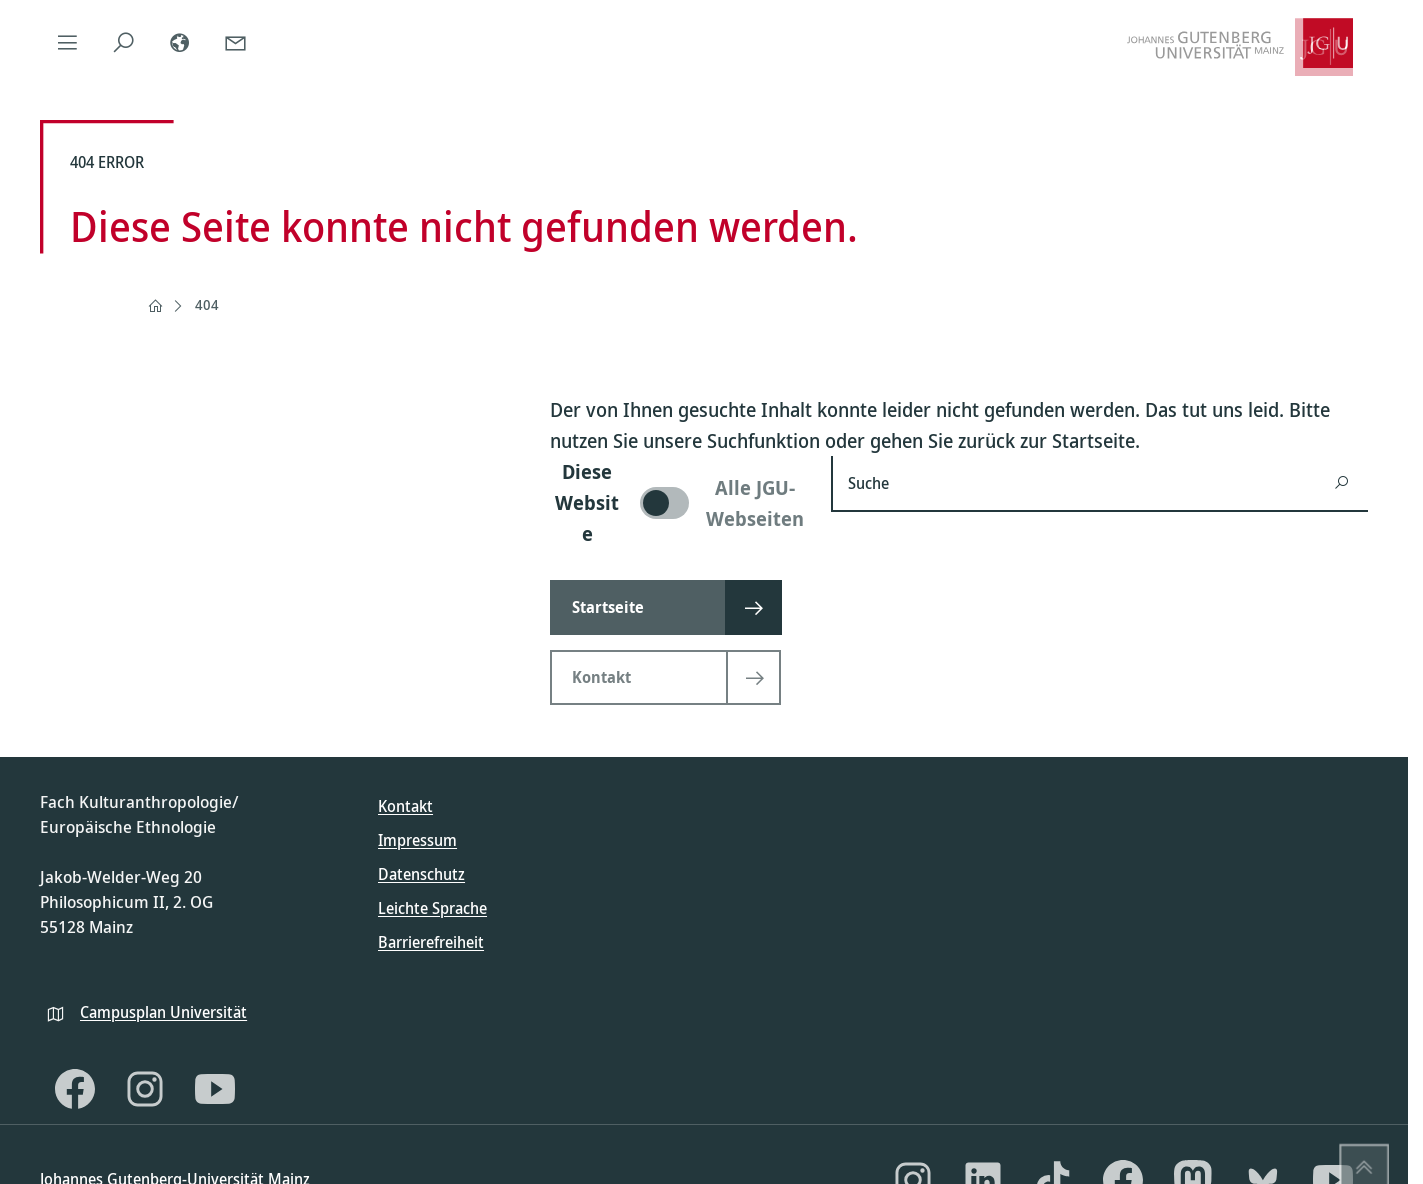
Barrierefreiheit (431, 942)
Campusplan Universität (163, 1012)
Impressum (417, 840)
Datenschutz (421, 874)
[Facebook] (75, 1089)
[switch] (678, 502)
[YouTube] (215, 1089)
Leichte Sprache (432, 908)
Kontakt (405, 806)
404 (207, 304)
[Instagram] (145, 1089)
